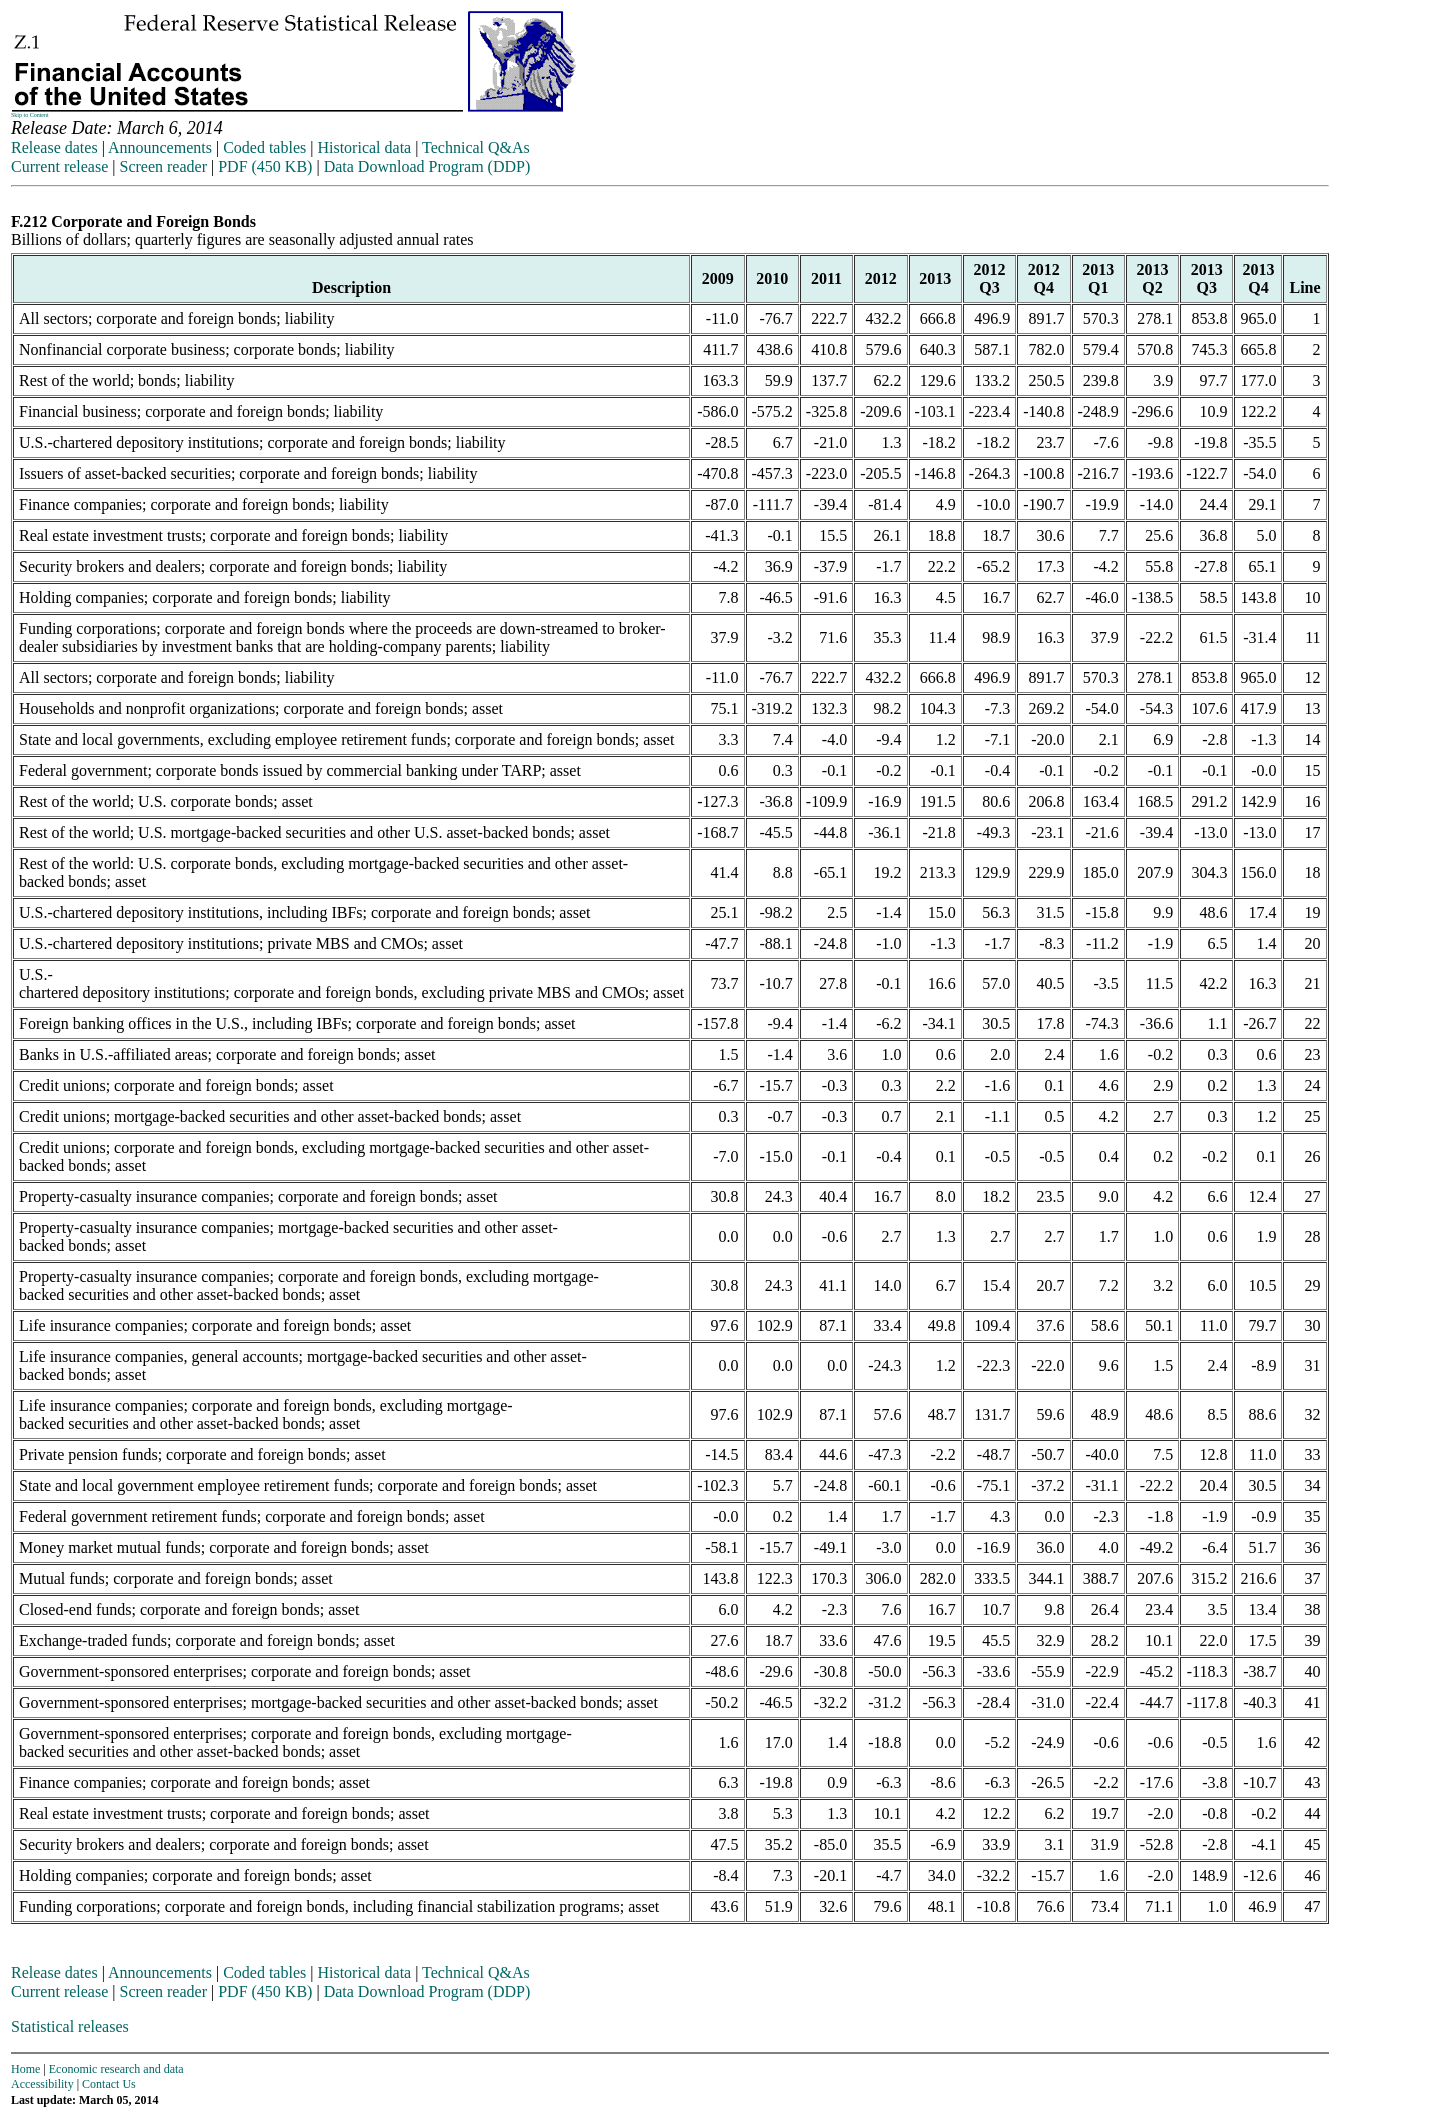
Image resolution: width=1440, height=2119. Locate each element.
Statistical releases (70, 2026)
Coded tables (264, 147)
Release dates (54, 147)
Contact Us (109, 2084)
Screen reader (163, 166)
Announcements (160, 147)
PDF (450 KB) (265, 166)
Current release (59, 166)
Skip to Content (30, 115)
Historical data (364, 147)
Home (25, 2069)
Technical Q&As (476, 147)
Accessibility (42, 2084)
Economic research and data (116, 2069)
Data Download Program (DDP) (427, 166)
